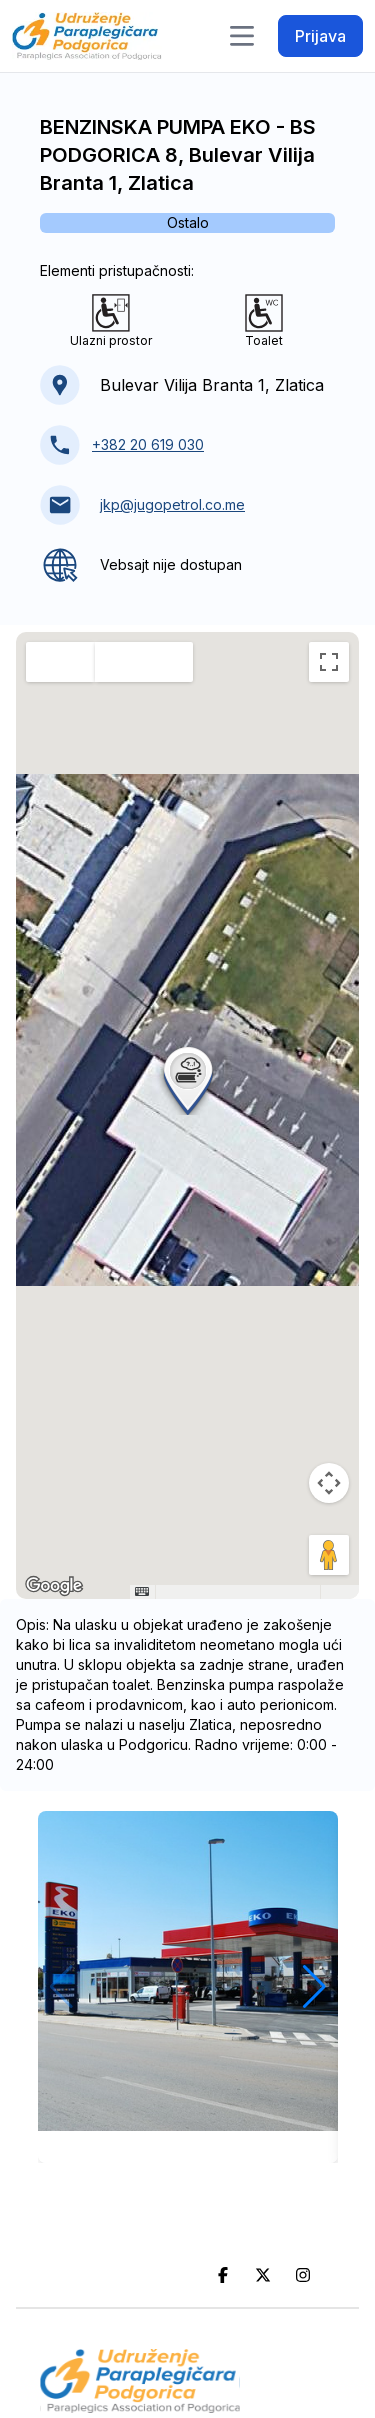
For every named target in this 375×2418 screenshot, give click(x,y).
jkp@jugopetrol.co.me (172, 504)
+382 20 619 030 (148, 444)
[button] (188, 1079)
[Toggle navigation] (242, 36)
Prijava (320, 36)
